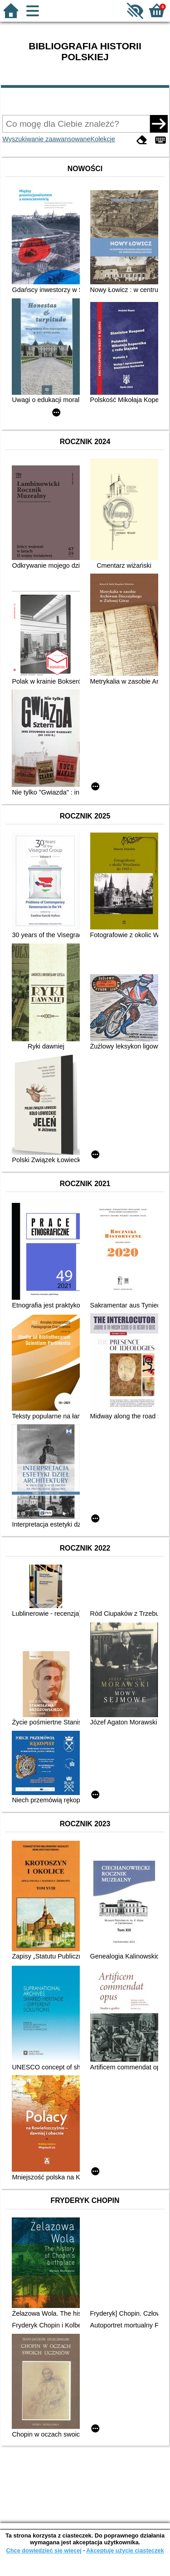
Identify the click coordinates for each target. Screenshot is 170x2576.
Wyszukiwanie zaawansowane (46, 139)
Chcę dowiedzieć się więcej (43, 2550)
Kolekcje (103, 139)
